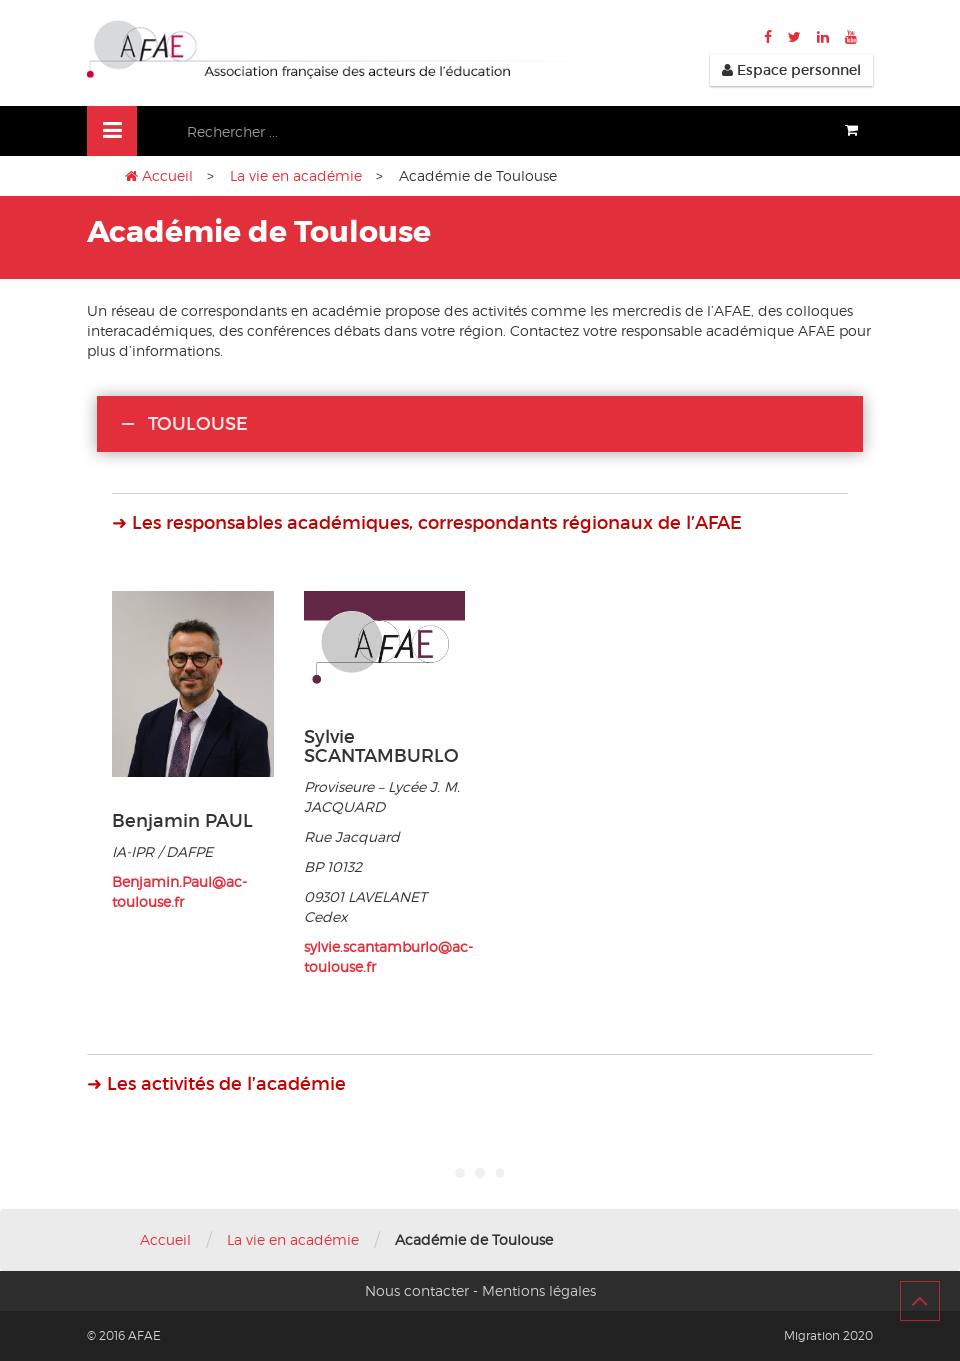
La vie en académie (296, 175)
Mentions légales (539, 1290)
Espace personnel (791, 70)
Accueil (167, 175)
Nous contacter (417, 1290)
